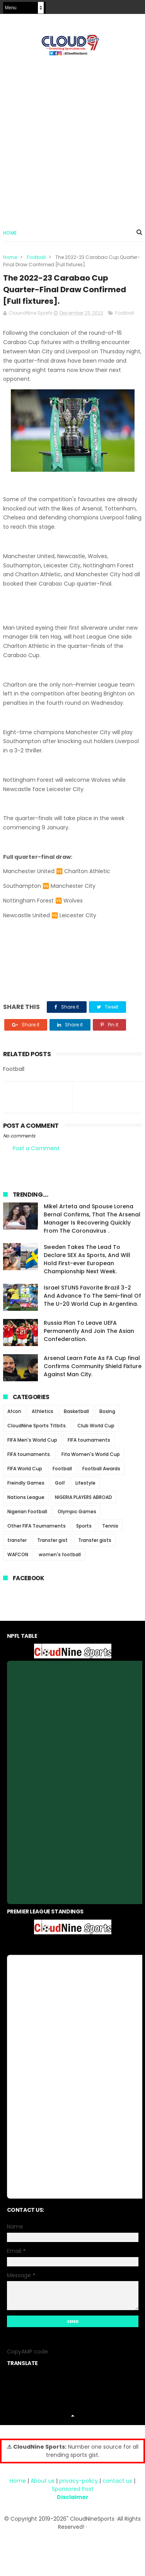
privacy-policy (78, 2481)
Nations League (25, 1497)
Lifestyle (85, 1483)
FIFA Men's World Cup (32, 1440)
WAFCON (17, 1554)
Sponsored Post (73, 2489)
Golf (60, 1483)
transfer (17, 1540)
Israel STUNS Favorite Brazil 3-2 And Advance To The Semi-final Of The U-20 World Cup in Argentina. (92, 1296)
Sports (84, 1526)
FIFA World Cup (24, 1468)
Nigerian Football (27, 1511)
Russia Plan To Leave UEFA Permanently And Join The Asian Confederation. (89, 1331)
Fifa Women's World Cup (90, 1454)
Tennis (110, 1526)
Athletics (42, 1411)
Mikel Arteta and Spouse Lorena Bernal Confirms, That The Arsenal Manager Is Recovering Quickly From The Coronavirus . (92, 1218)
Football (36, 257)
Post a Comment (36, 1148)
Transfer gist (52, 1540)
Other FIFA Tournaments (36, 1526)
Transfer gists (94, 1540)
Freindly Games (25, 1483)
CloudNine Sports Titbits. (37, 1425)
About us (43, 2481)
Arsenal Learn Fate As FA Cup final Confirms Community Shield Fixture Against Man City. (93, 1366)
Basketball (76, 1411)
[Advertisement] (72, 138)
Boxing (107, 1411)
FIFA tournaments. (29, 1454)
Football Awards (101, 1468)
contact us (117, 2481)
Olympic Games (77, 1511)
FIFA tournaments (89, 1440)
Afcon (14, 1411)
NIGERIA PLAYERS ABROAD (83, 1497)
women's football (60, 1554)
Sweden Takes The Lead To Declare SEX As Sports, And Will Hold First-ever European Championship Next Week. (87, 1259)
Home (10, 233)
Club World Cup (95, 1425)
